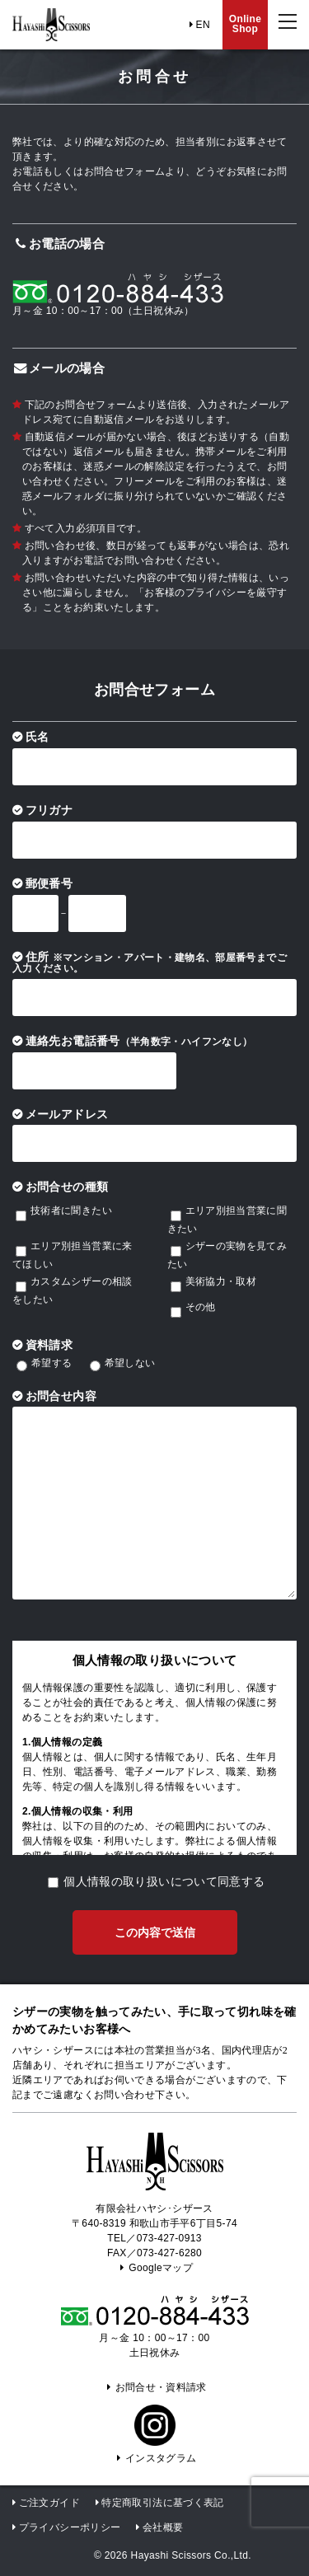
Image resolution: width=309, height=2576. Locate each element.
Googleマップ (154, 2268)
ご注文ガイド (49, 2502)
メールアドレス (67, 1114)
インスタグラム (155, 2458)
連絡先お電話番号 (139, 1041)
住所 (149, 962)
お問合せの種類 (67, 1187)
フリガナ (49, 810)
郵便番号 (49, 884)
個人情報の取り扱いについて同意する (164, 1882)
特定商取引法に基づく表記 (162, 2502)
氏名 (37, 737)
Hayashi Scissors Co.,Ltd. (191, 2555)
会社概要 (163, 2527)
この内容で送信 (155, 1933)
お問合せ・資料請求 (154, 2387)
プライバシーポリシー (70, 2527)
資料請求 (49, 1345)
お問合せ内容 (61, 1396)
